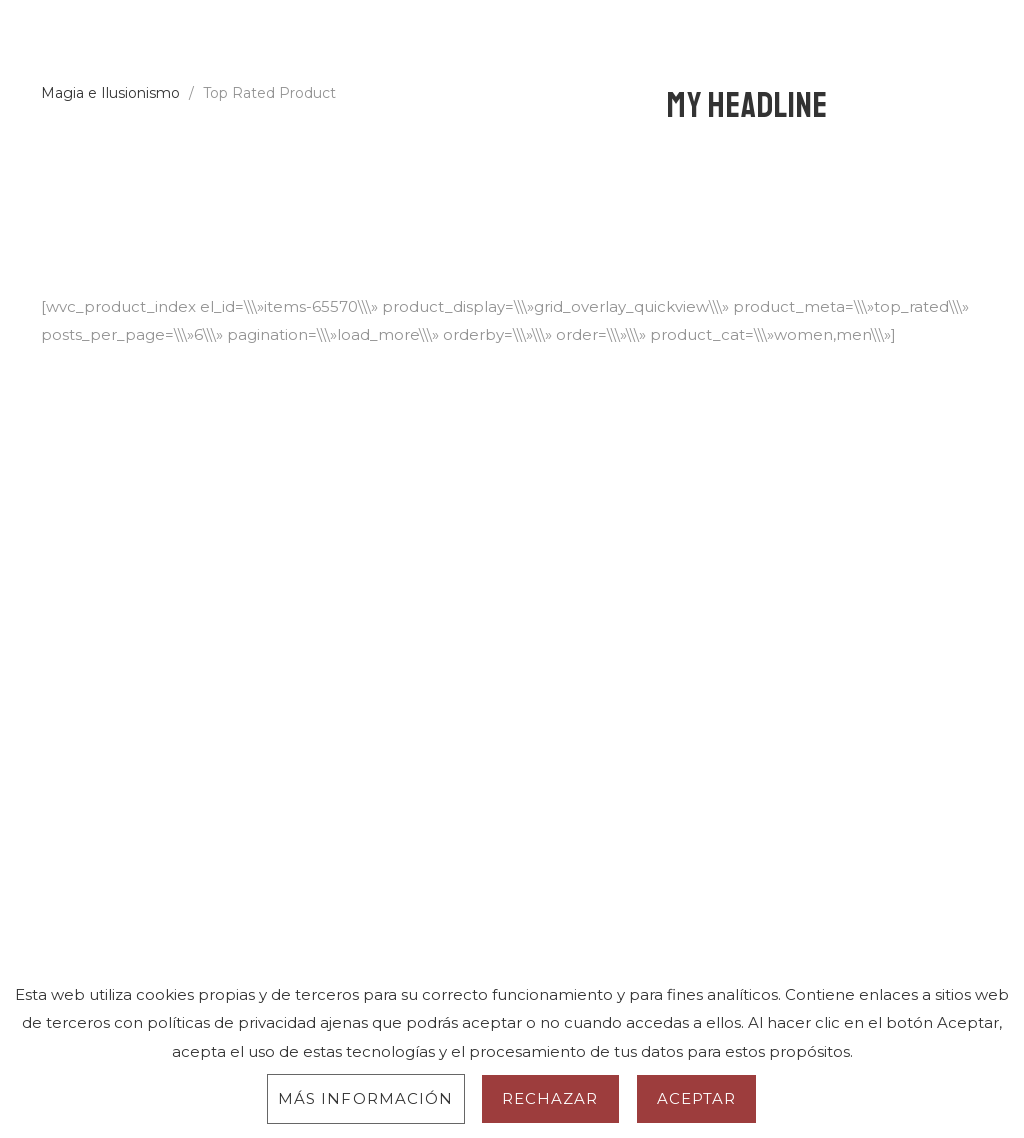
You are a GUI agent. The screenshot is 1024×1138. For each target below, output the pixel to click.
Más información (366, 1098)
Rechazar (550, 1098)
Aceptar (697, 1098)
